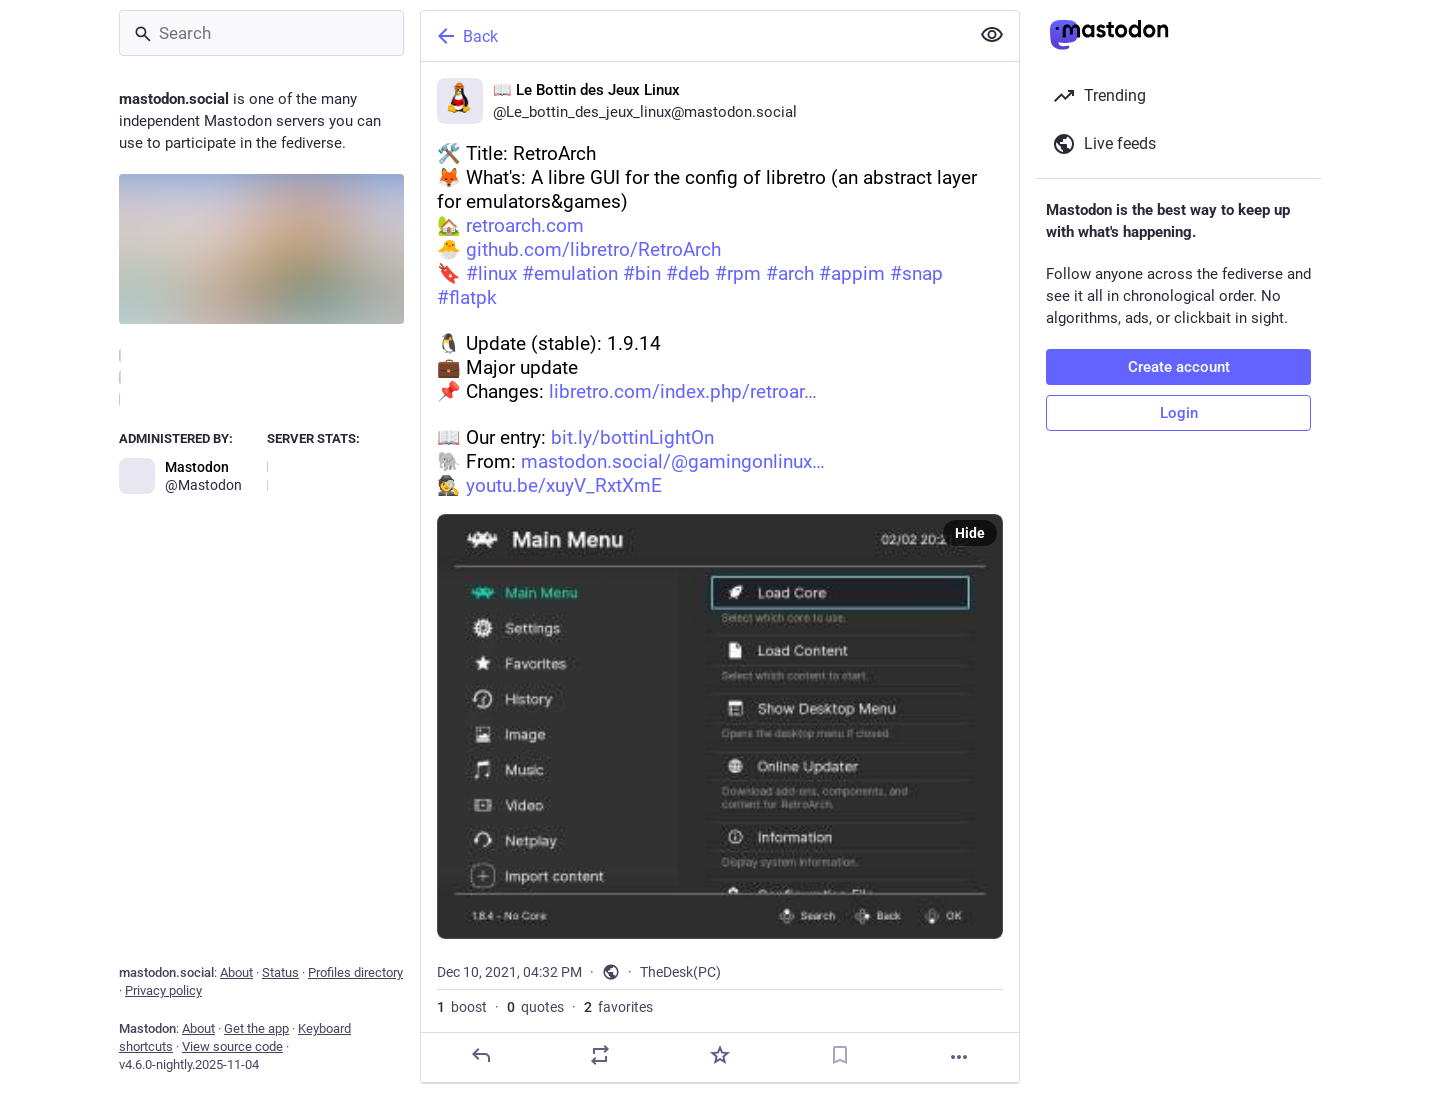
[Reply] (481, 1055)
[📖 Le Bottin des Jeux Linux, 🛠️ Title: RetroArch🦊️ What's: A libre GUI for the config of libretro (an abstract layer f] (720, 572)
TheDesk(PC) (680, 972)
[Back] (693, 36)
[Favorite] (720, 1055)
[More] (959, 1057)
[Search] (261, 33)
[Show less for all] (992, 35)
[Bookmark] (840, 1055)
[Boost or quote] (600, 1055)
